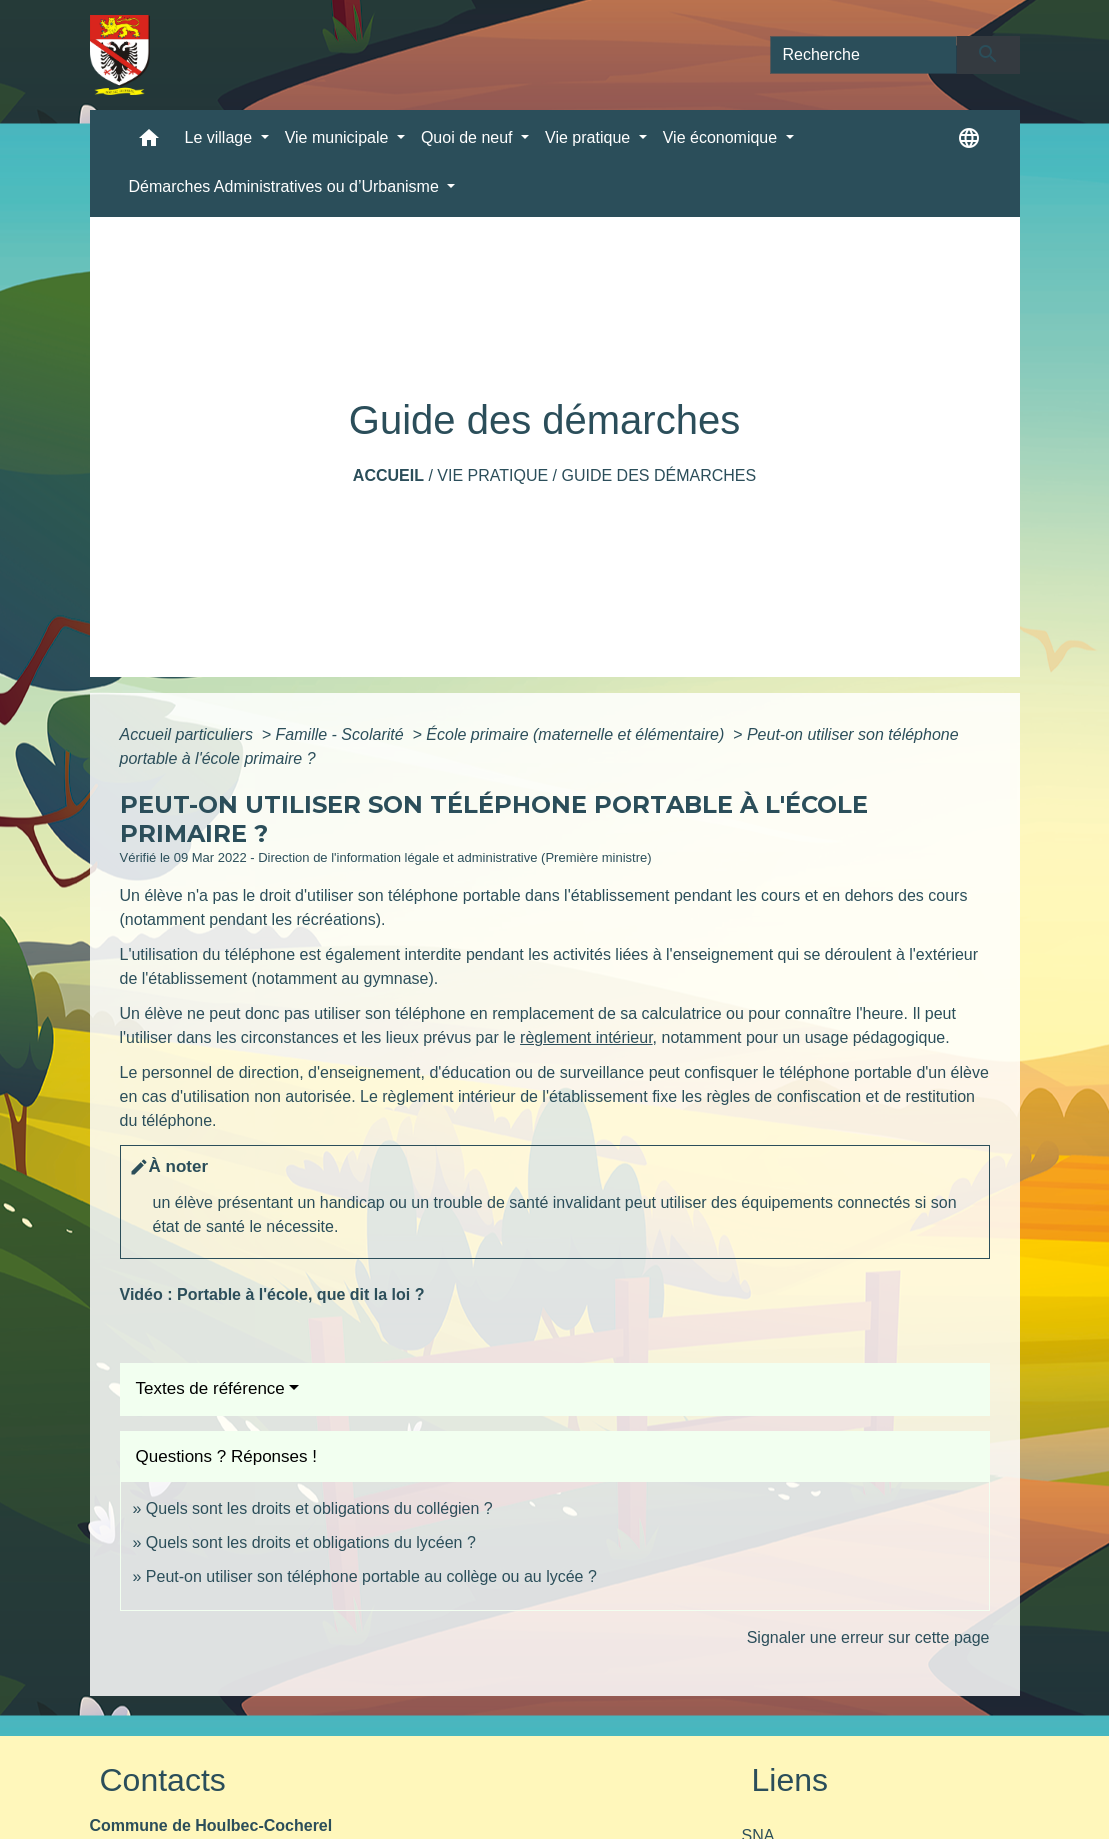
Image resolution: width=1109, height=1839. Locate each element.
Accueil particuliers (189, 734)
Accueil (388, 475)
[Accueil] (120, 55)
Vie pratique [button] (590, 137)
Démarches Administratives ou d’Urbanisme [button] (286, 186)
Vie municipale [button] (339, 137)
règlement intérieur (586, 1037)
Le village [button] (221, 137)
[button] (149, 142)
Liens (790, 1780)
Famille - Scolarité (342, 734)
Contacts (163, 1780)
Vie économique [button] (722, 137)
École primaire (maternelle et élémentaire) (577, 734)
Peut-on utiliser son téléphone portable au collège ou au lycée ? (371, 1576)
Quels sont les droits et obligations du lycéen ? (311, 1542)
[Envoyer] (988, 55)
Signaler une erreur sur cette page (868, 1637)
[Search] (864, 55)
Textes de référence (210, 1388)
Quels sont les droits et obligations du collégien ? (319, 1508)
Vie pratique (492, 475)
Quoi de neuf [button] (469, 137)
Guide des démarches (658, 475)
